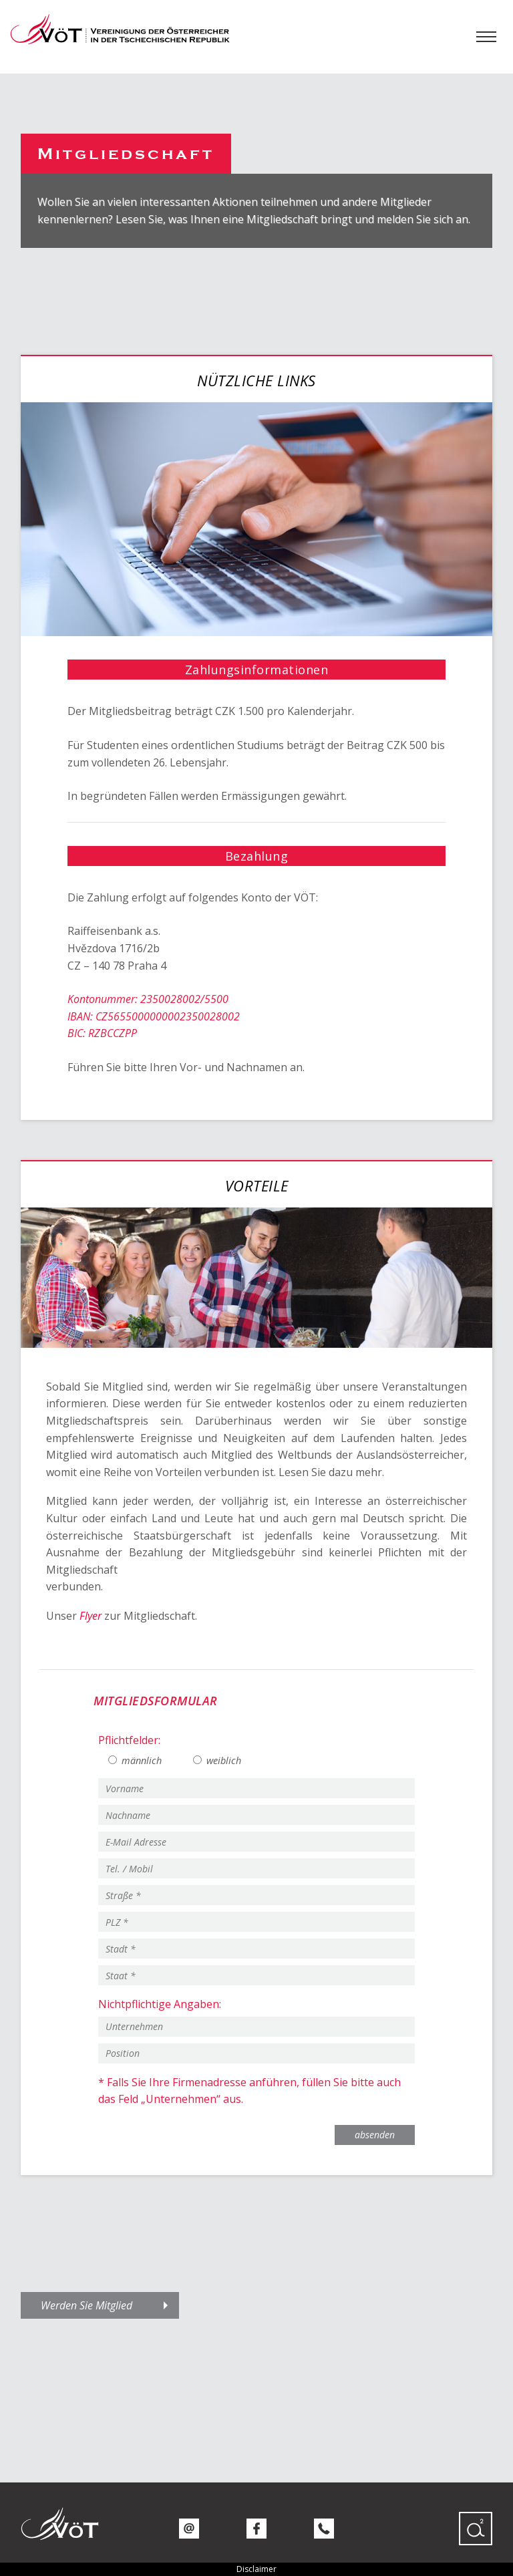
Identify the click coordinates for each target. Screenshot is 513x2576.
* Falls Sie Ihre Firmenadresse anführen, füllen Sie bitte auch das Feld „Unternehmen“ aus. (249, 2091)
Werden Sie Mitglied (86, 2305)
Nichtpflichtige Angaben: (159, 2004)
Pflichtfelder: (129, 1740)
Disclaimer (256, 2569)
